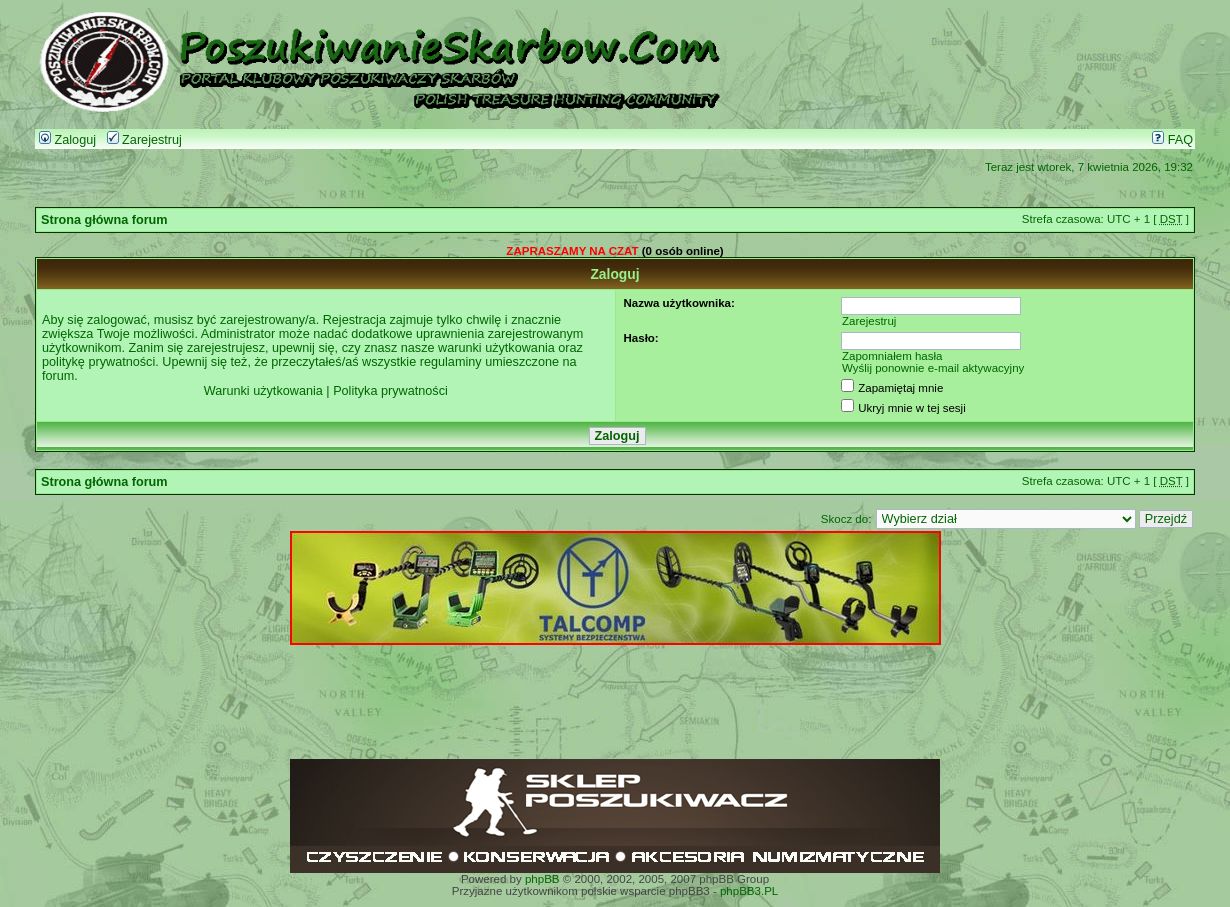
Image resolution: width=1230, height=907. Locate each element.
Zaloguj (67, 140)
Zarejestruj (144, 140)
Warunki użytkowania (263, 391)
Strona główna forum (104, 220)
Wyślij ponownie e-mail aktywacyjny (933, 368)
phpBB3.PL (749, 891)
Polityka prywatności (390, 391)
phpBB (542, 879)
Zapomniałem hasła (892, 356)
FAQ (1172, 140)
